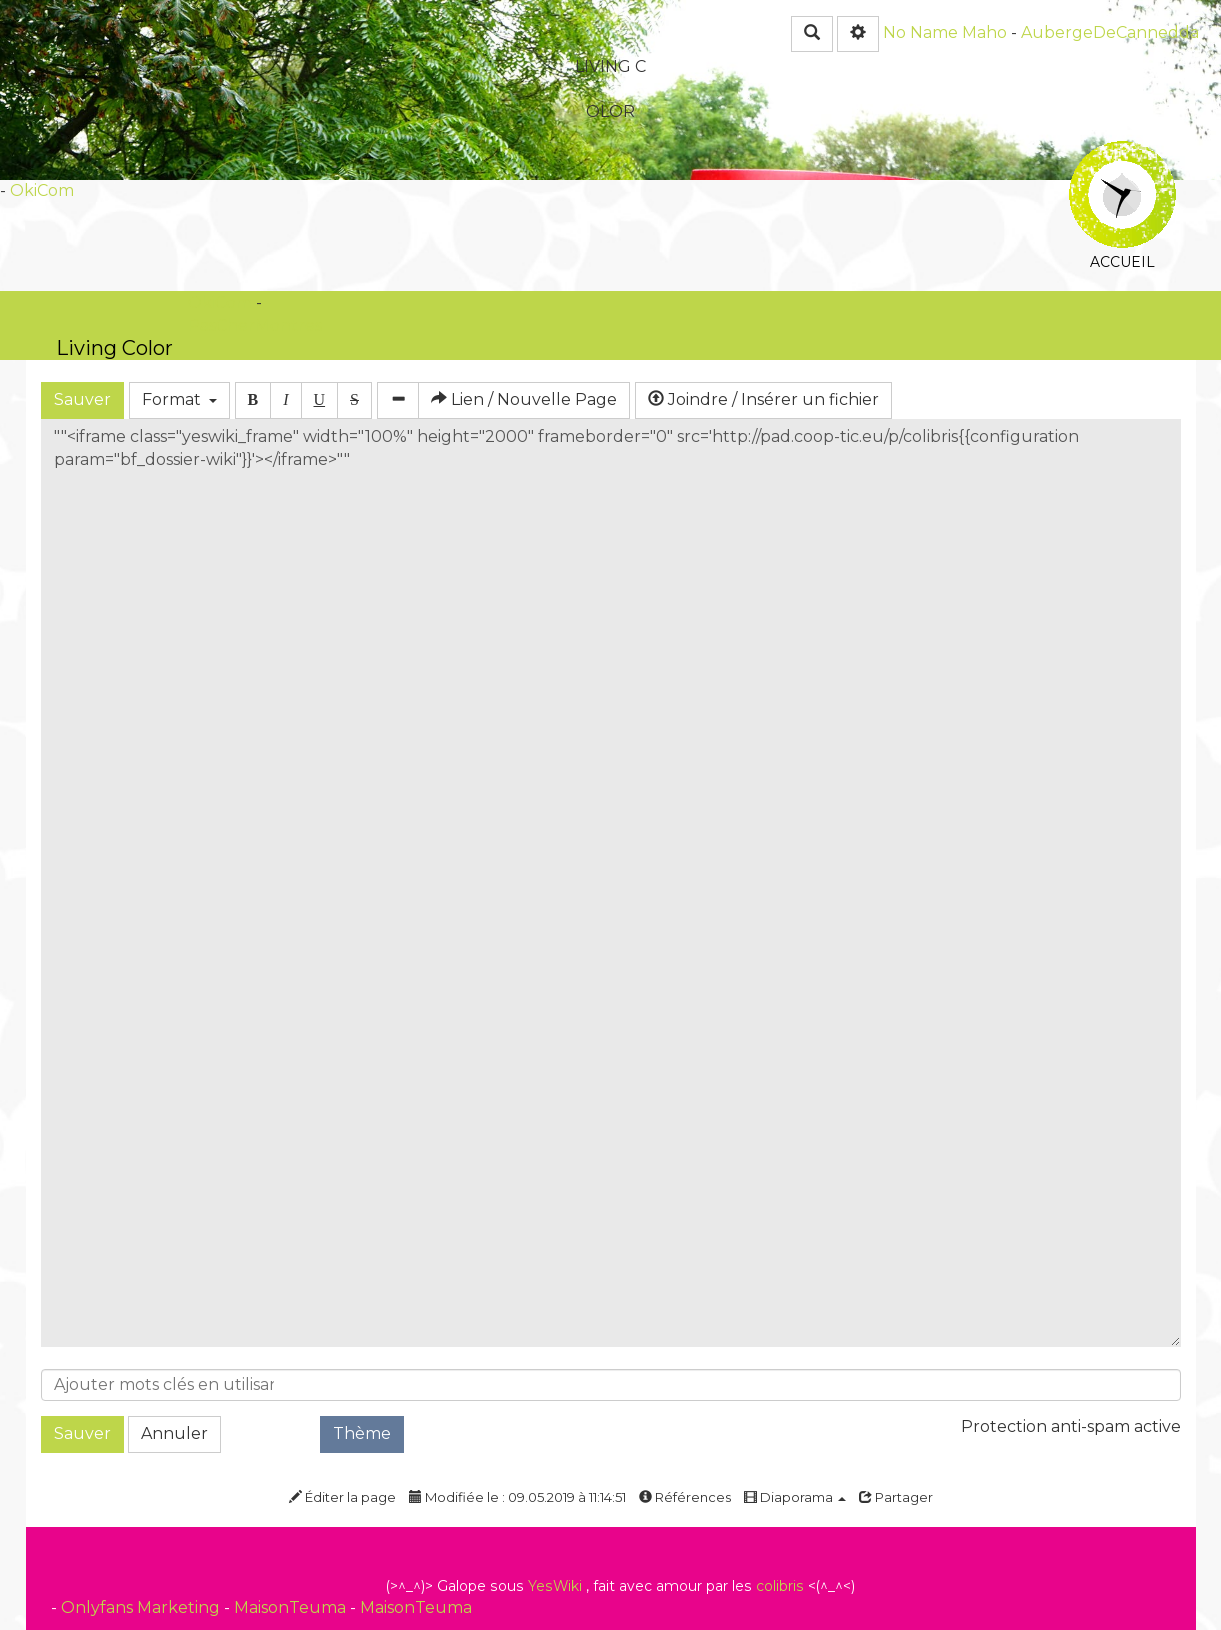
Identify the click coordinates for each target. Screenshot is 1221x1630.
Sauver (82, 399)
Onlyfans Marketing (142, 1607)
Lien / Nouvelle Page (524, 399)
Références (685, 1497)
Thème (362, 1433)
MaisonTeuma (292, 1607)
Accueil (1122, 154)
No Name (920, 32)
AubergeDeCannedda (1110, 32)
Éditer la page (342, 1497)
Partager (896, 1497)
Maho (984, 32)
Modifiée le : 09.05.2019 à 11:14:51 (517, 1497)
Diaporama (795, 1497)
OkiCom (42, 190)
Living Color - (114, 348)
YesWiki (555, 1586)
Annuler (174, 1433)
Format (179, 399)
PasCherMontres (255, 325)
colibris (780, 1586)
